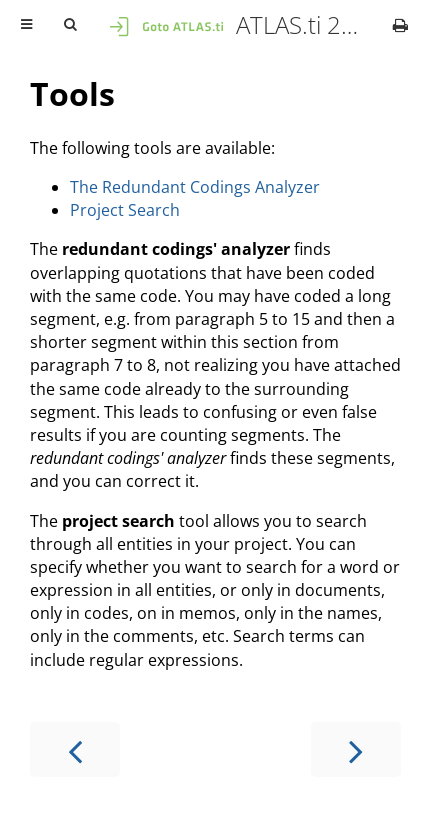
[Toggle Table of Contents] (26, 25)
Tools (72, 93)
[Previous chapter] (75, 749)
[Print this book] (400, 25)
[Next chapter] (356, 749)
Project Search (125, 210)
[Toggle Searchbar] (70, 25)
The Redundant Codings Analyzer (195, 187)
